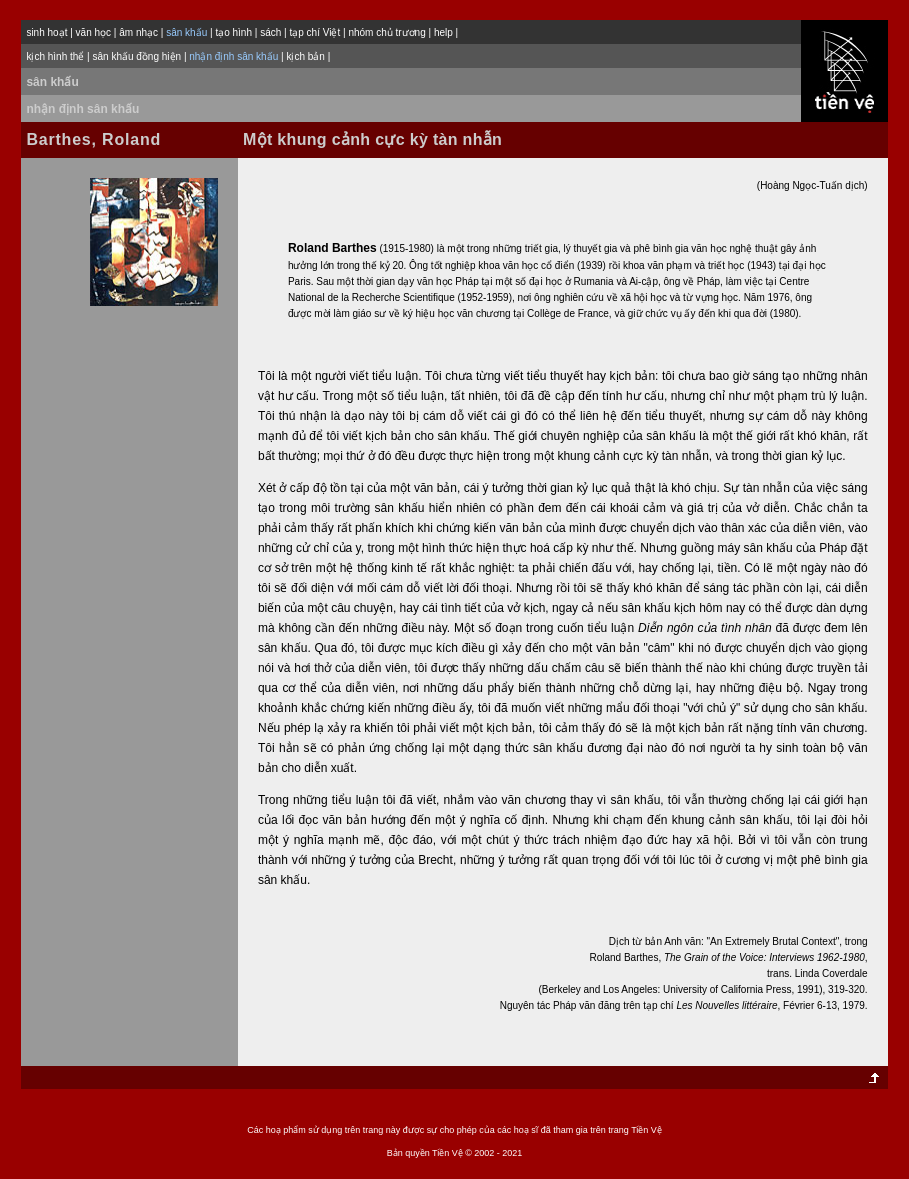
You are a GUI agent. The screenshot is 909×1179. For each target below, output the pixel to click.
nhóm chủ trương (386, 32)
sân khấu (52, 82)
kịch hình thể (55, 56)
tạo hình (233, 32)
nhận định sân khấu (82, 109)
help (443, 32)
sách (270, 32)
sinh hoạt (46, 32)
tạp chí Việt (314, 32)
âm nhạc (138, 32)
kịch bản (305, 56)
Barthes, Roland (93, 139)
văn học (93, 32)
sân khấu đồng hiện (136, 56)
